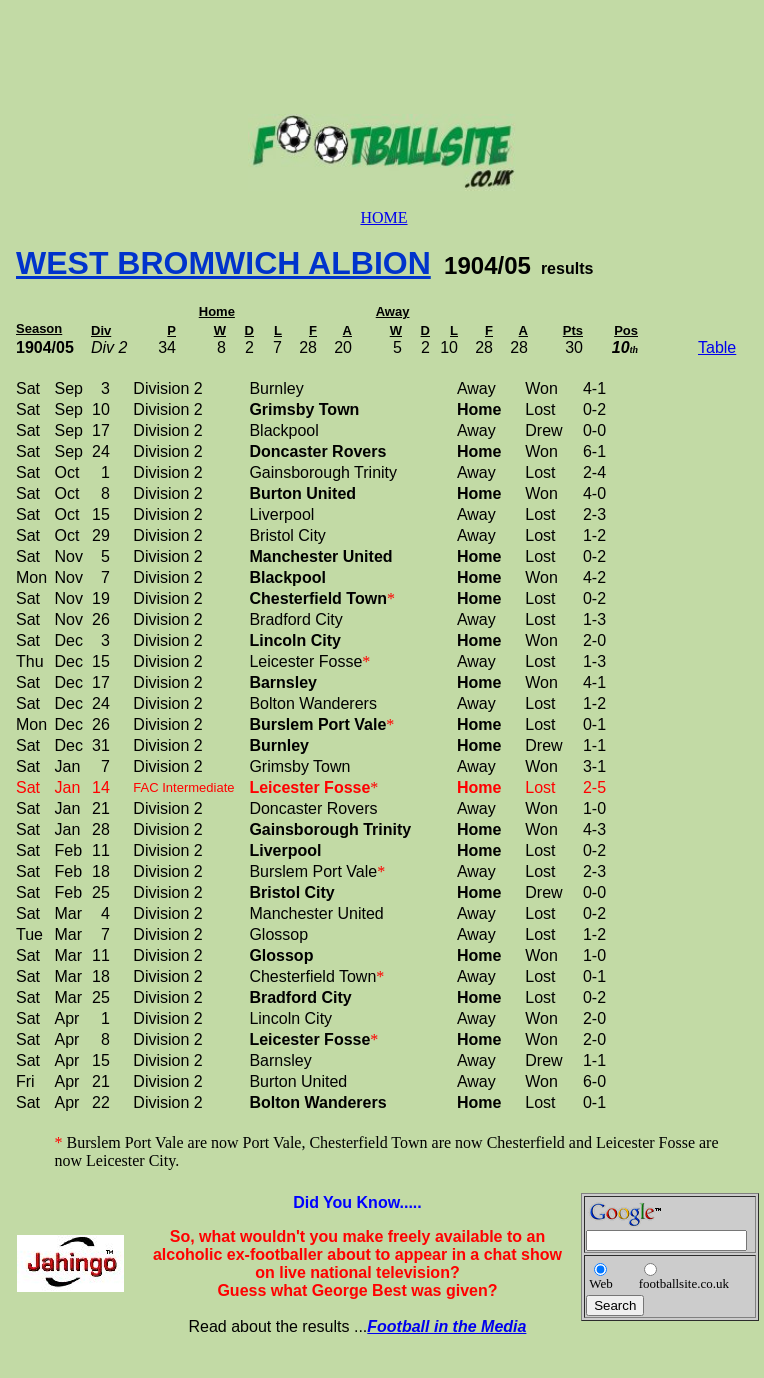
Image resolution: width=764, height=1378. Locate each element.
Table (717, 347)
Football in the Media (446, 1326)
